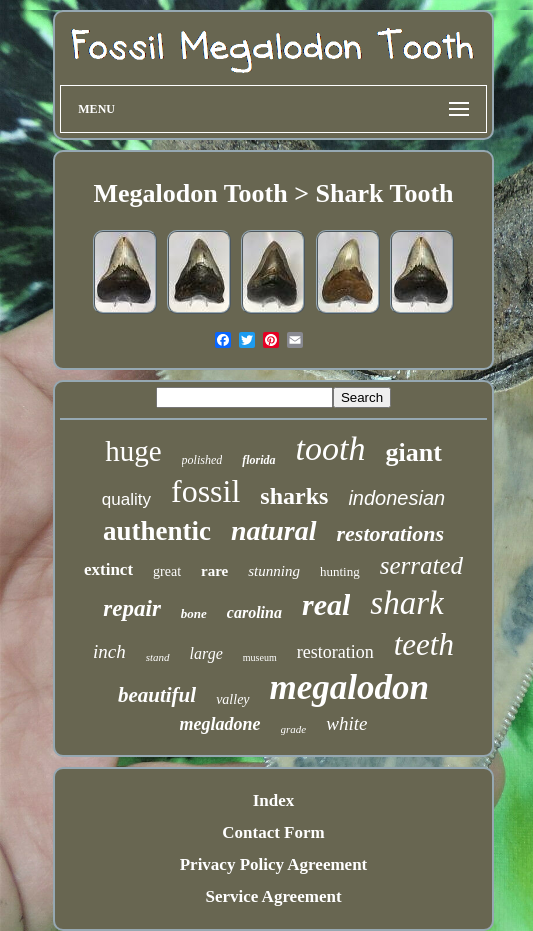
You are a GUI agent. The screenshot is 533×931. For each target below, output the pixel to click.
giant (413, 452)
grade (294, 729)
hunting (340, 571)
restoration (335, 652)
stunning (274, 571)
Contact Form (273, 832)
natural (274, 530)
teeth (424, 644)
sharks (294, 496)
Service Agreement (273, 896)
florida (258, 460)
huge (133, 451)
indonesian (396, 498)
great (167, 571)
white (346, 723)
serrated (421, 565)
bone (194, 613)
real (326, 604)
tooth (331, 448)
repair (132, 608)
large (206, 653)
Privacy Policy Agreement (274, 864)
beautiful (157, 695)
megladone (220, 724)
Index (274, 800)
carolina (254, 612)
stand (158, 657)
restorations (391, 533)
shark (406, 603)
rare (214, 571)
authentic (157, 531)
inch (109, 651)
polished (202, 460)
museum (260, 657)
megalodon (349, 687)
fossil (205, 491)
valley (232, 699)
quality (126, 499)
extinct (108, 569)
